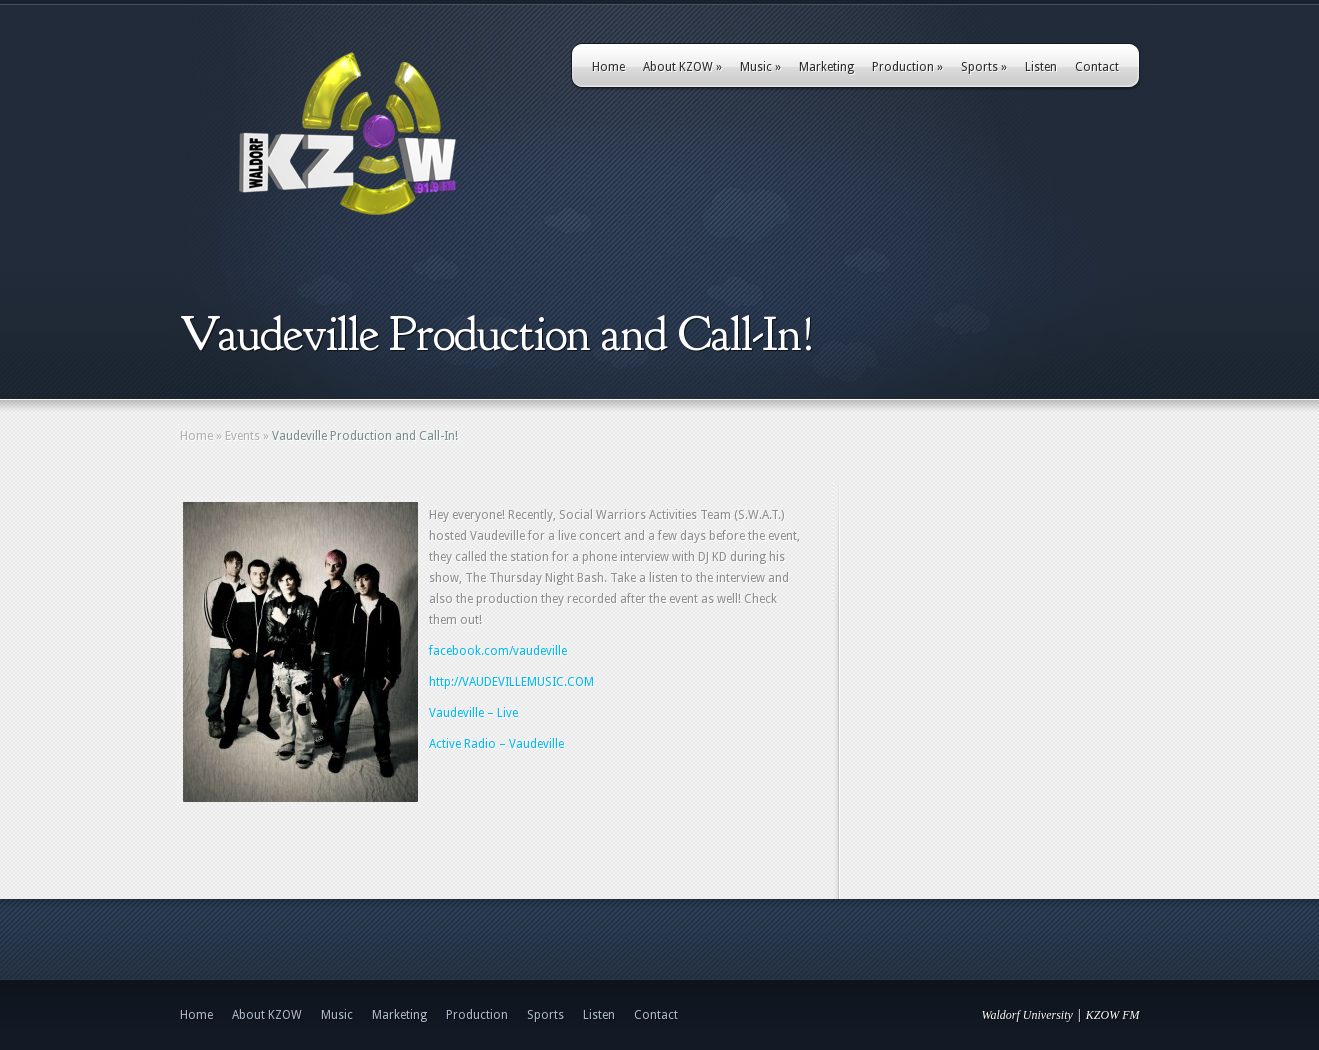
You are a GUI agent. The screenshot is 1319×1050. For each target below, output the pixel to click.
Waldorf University (1027, 1015)
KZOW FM (1113, 1015)
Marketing (826, 67)
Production (907, 67)
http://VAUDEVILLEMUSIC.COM (511, 682)
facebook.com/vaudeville (498, 651)
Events (242, 436)
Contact (1097, 67)
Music (760, 67)
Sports (984, 67)
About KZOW (682, 67)
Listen (1041, 67)
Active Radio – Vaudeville (496, 744)
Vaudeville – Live (473, 713)
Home (608, 67)
